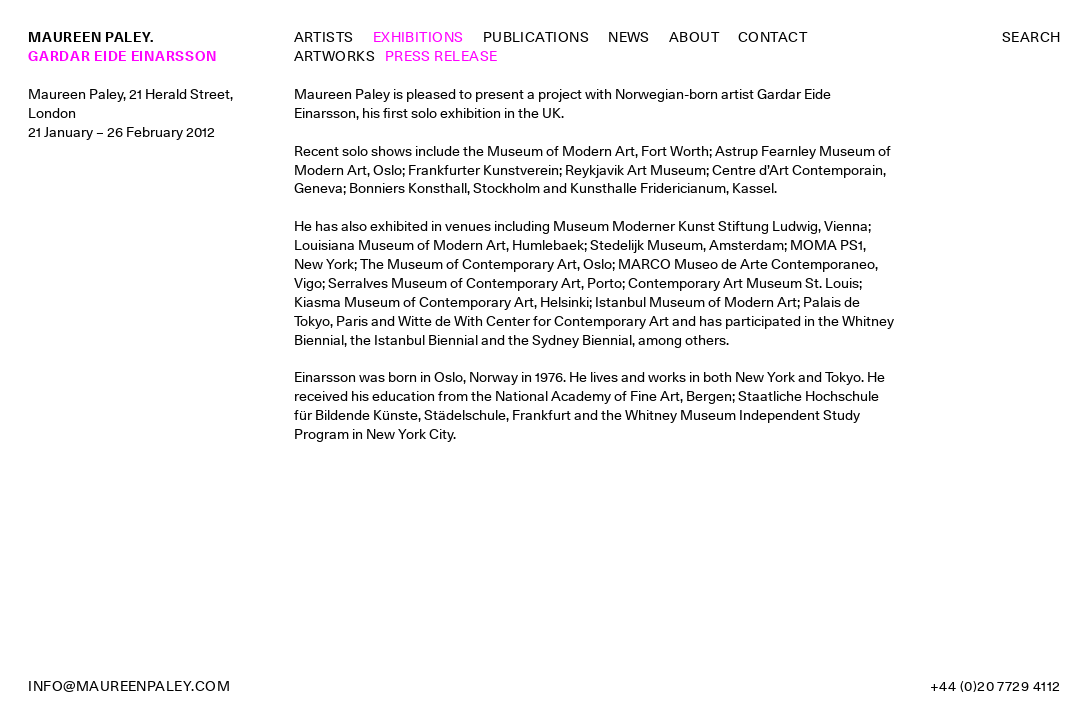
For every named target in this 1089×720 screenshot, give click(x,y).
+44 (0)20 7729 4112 (995, 686)
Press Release (441, 56)
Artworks (335, 56)
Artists (324, 37)
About (694, 37)
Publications (536, 37)
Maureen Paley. (91, 37)
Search (1031, 37)
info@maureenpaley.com (129, 686)
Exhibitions (418, 37)
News (629, 37)
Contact (772, 37)
